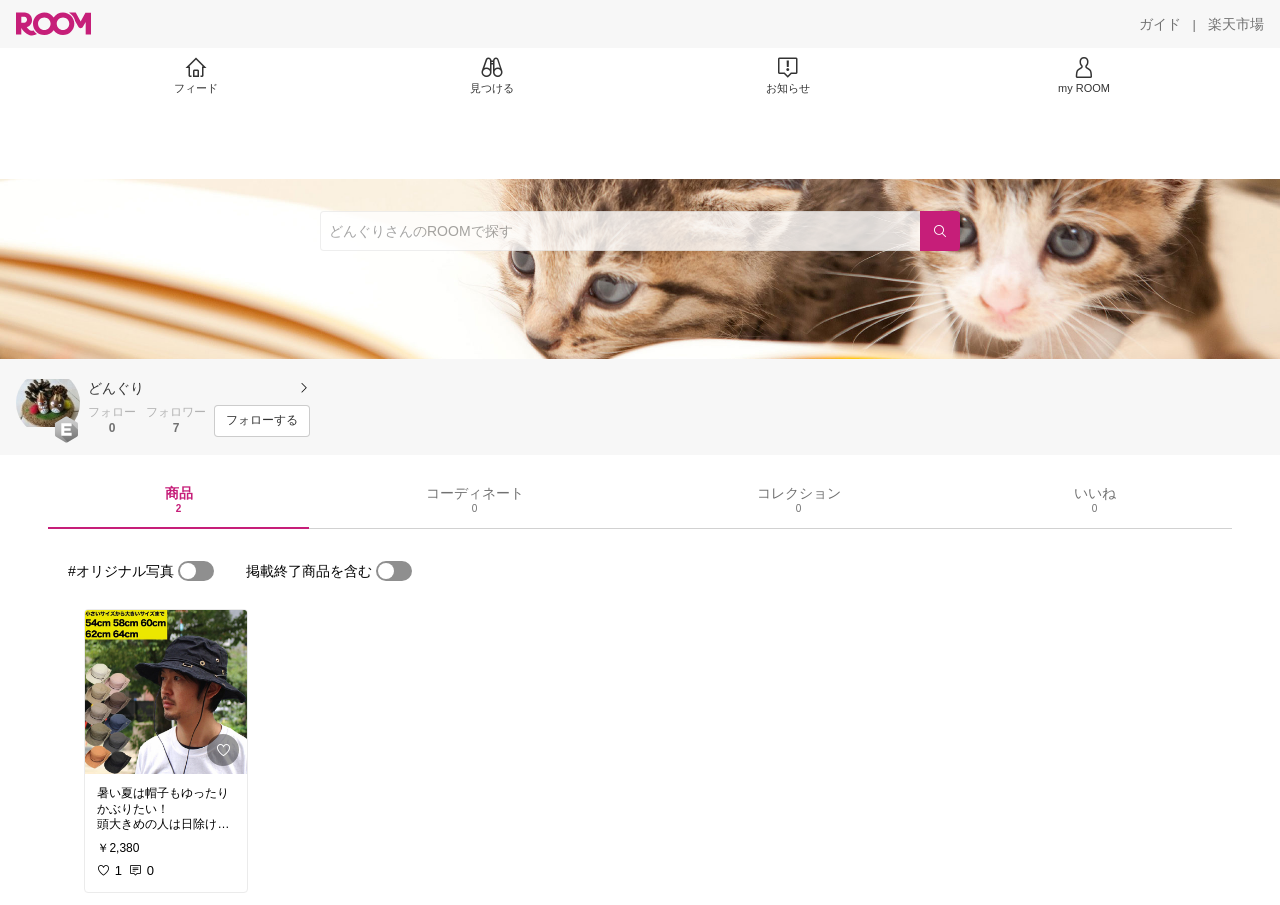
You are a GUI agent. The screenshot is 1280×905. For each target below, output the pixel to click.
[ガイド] (1160, 24)
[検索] (940, 231)
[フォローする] (262, 421)
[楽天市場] (1236, 24)
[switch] (196, 571)
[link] (166, 692)
